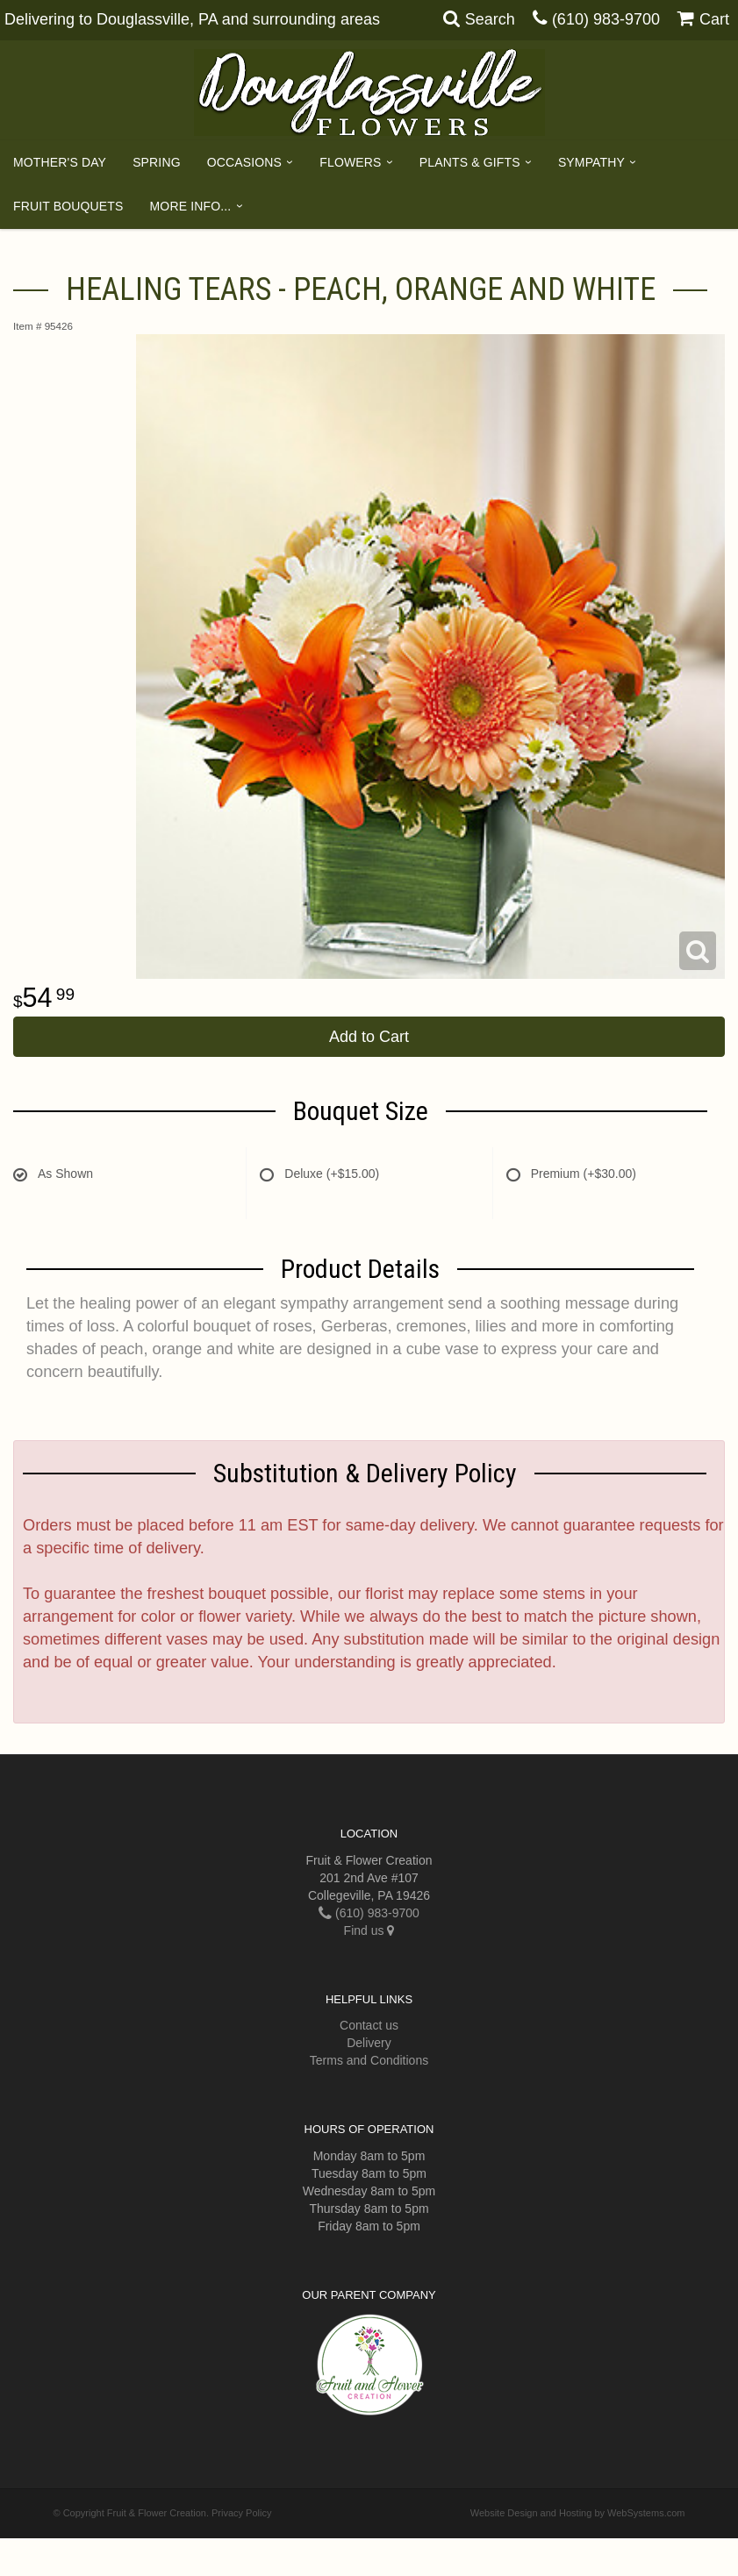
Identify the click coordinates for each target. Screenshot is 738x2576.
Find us (369, 1930)
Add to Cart (369, 1036)
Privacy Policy (241, 2513)
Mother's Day (59, 162)
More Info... (191, 206)
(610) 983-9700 (606, 19)
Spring (157, 162)
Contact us (369, 2025)
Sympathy (591, 162)
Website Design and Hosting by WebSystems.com (577, 2513)
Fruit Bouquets (68, 206)
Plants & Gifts (469, 162)
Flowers (350, 162)
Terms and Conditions (369, 2060)
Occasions (244, 162)
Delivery (369, 2043)
